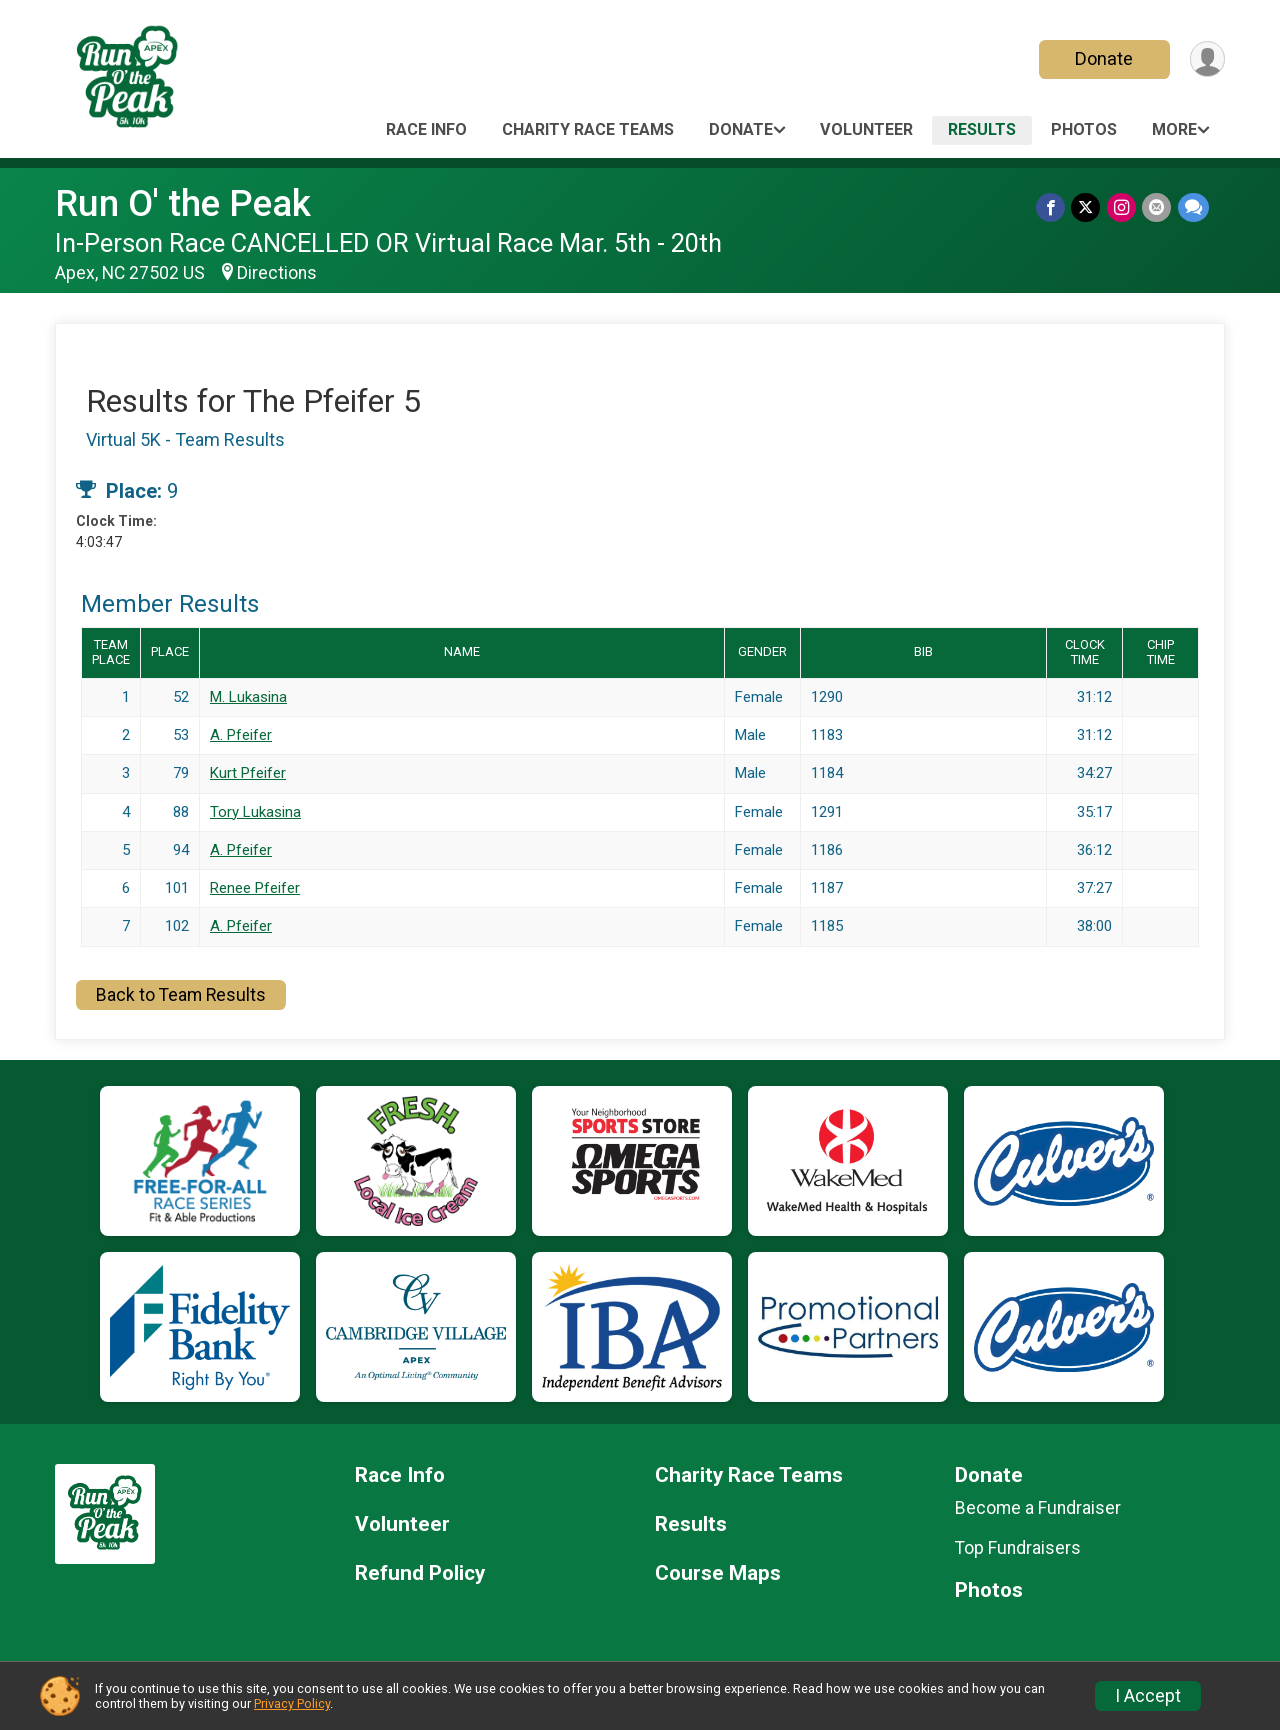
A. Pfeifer (241, 735)
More (1174, 129)
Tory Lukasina (255, 812)
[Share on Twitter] (1087, 207)
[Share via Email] (1157, 207)
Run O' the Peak (183, 203)
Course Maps (718, 1573)
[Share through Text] (1193, 207)
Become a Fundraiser (1038, 1508)
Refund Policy (420, 1573)
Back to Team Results (181, 995)
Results (982, 129)
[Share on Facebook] (1052, 207)
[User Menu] (1206, 59)
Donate (1103, 58)
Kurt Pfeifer (248, 773)
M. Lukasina (248, 697)
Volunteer (866, 129)
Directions (277, 273)
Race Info (426, 129)
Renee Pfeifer (255, 888)
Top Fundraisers (1018, 1548)
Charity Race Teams (588, 129)
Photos (1084, 129)
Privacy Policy (292, 1703)
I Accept (1148, 1696)
